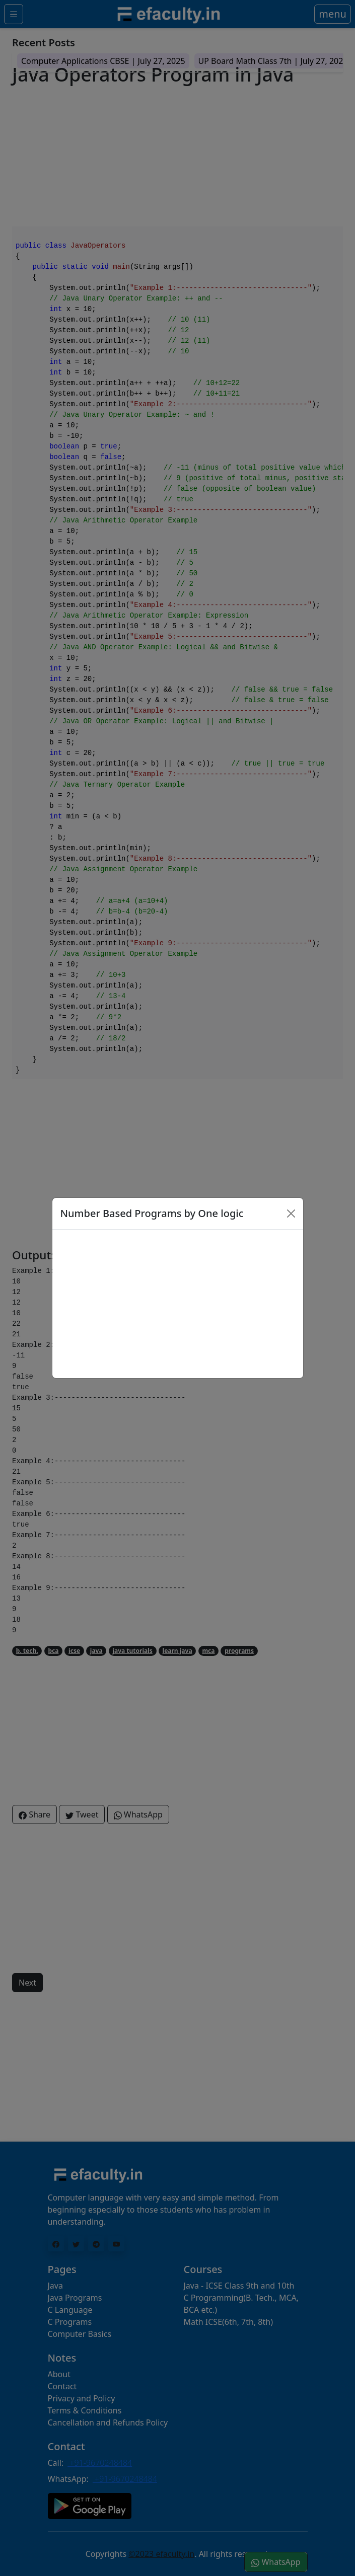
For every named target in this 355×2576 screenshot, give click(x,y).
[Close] (291, 1213)
